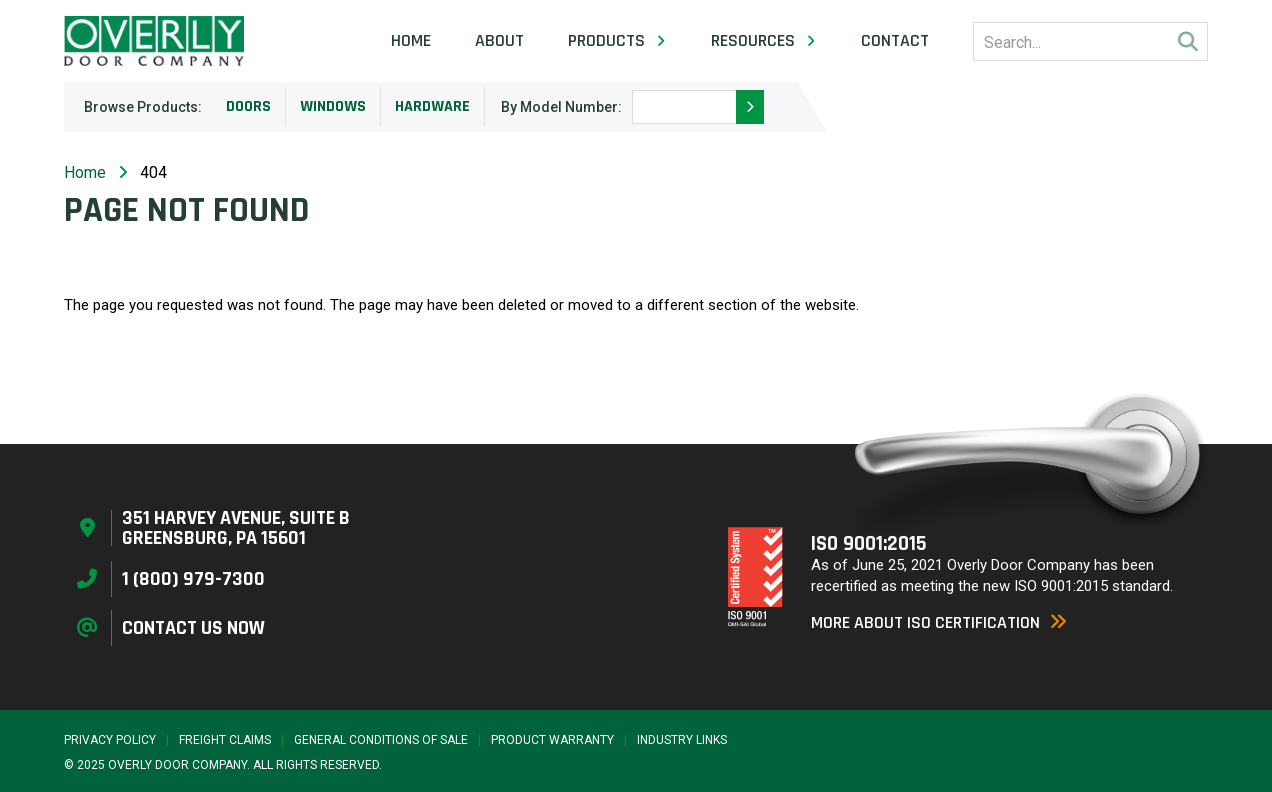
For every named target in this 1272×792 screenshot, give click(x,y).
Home (411, 41)
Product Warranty (552, 740)
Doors (248, 106)
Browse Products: (143, 107)
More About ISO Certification (939, 622)
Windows (333, 106)
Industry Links (682, 740)
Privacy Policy (110, 740)
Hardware (432, 106)
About (499, 41)
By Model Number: (561, 107)
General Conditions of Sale (381, 740)
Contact (895, 41)
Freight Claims (225, 740)
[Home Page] (154, 41)
